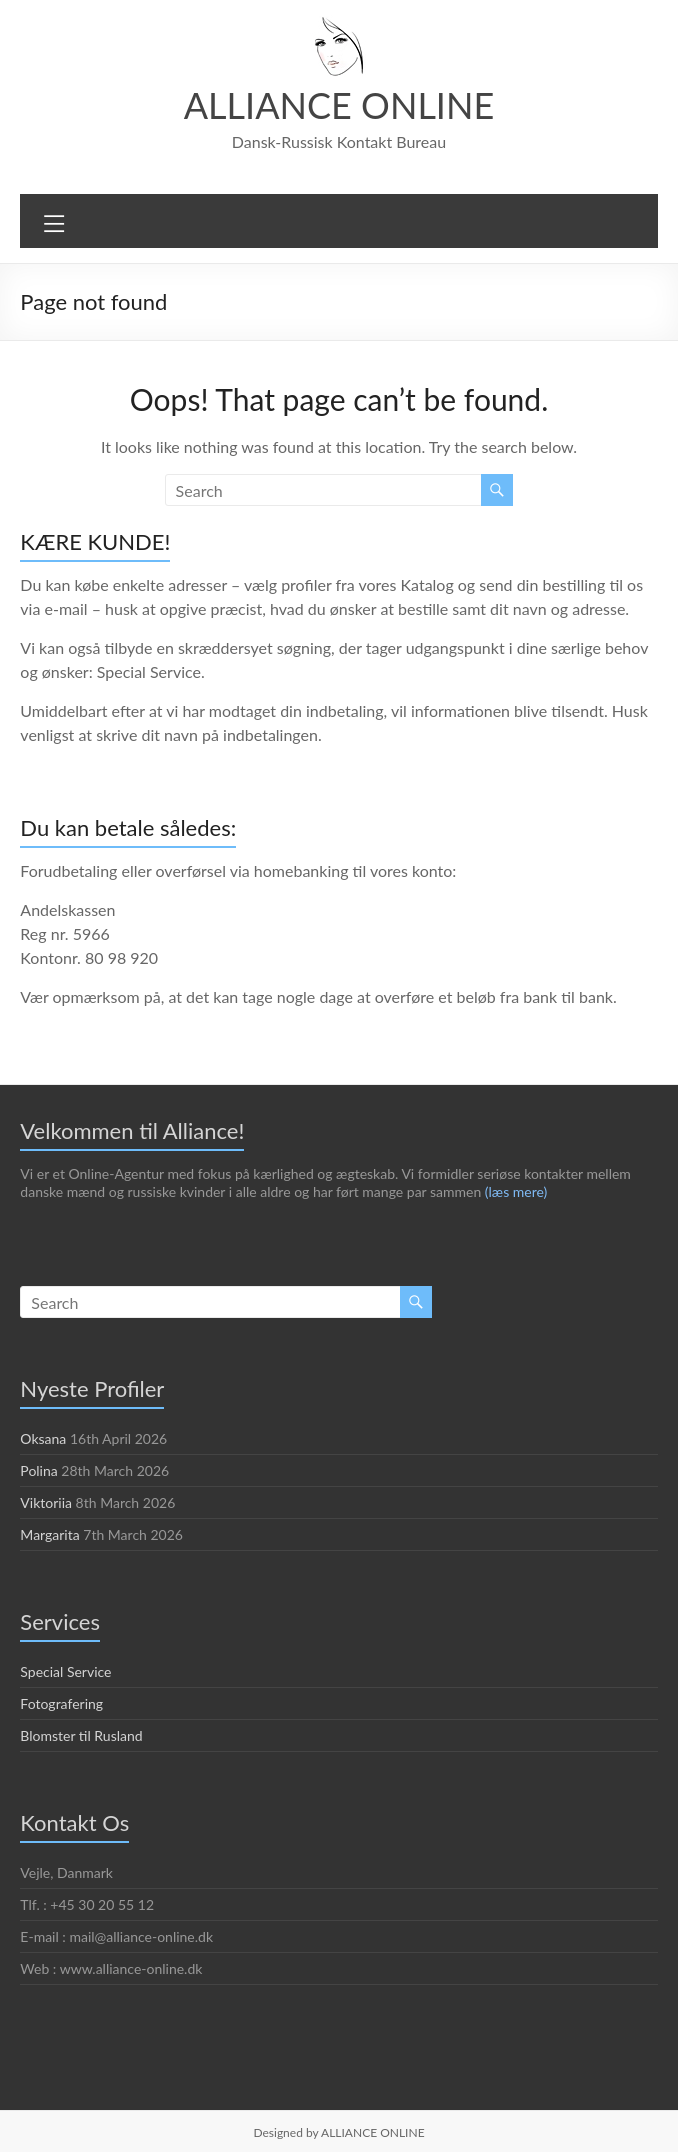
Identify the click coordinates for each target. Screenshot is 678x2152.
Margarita (49, 1534)
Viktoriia (45, 1502)
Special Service (68, 1671)
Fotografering (61, 1703)
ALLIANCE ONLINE (339, 104)
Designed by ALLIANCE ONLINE (338, 2132)
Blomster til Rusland (82, 1735)
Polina (39, 1470)
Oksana (44, 1438)
